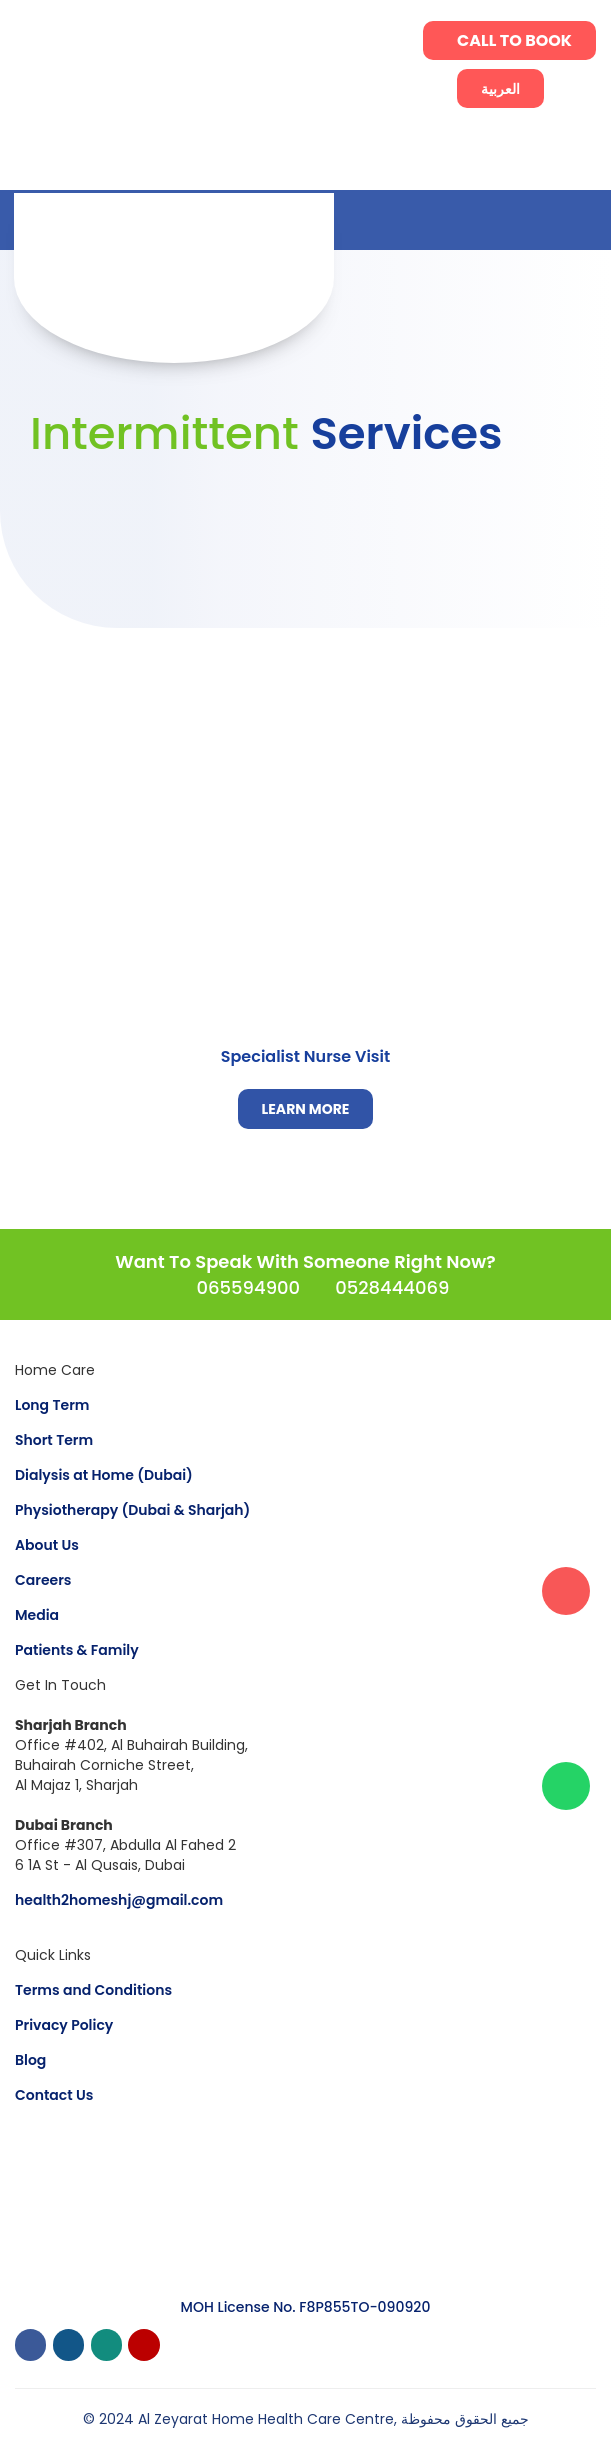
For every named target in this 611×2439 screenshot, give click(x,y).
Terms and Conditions (93, 1990)
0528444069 (392, 1287)
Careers (43, 1580)
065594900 (248, 1287)
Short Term (54, 1440)
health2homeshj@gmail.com (119, 1900)
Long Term (52, 1405)
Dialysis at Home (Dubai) (104, 1475)
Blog (30, 2060)
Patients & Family (77, 1650)
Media (37, 1615)
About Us (47, 1545)
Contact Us (54, 2095)
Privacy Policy (64, 2025)
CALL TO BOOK (514, 40)
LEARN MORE (306, 1109)
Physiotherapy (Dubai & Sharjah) (132, 1510)
